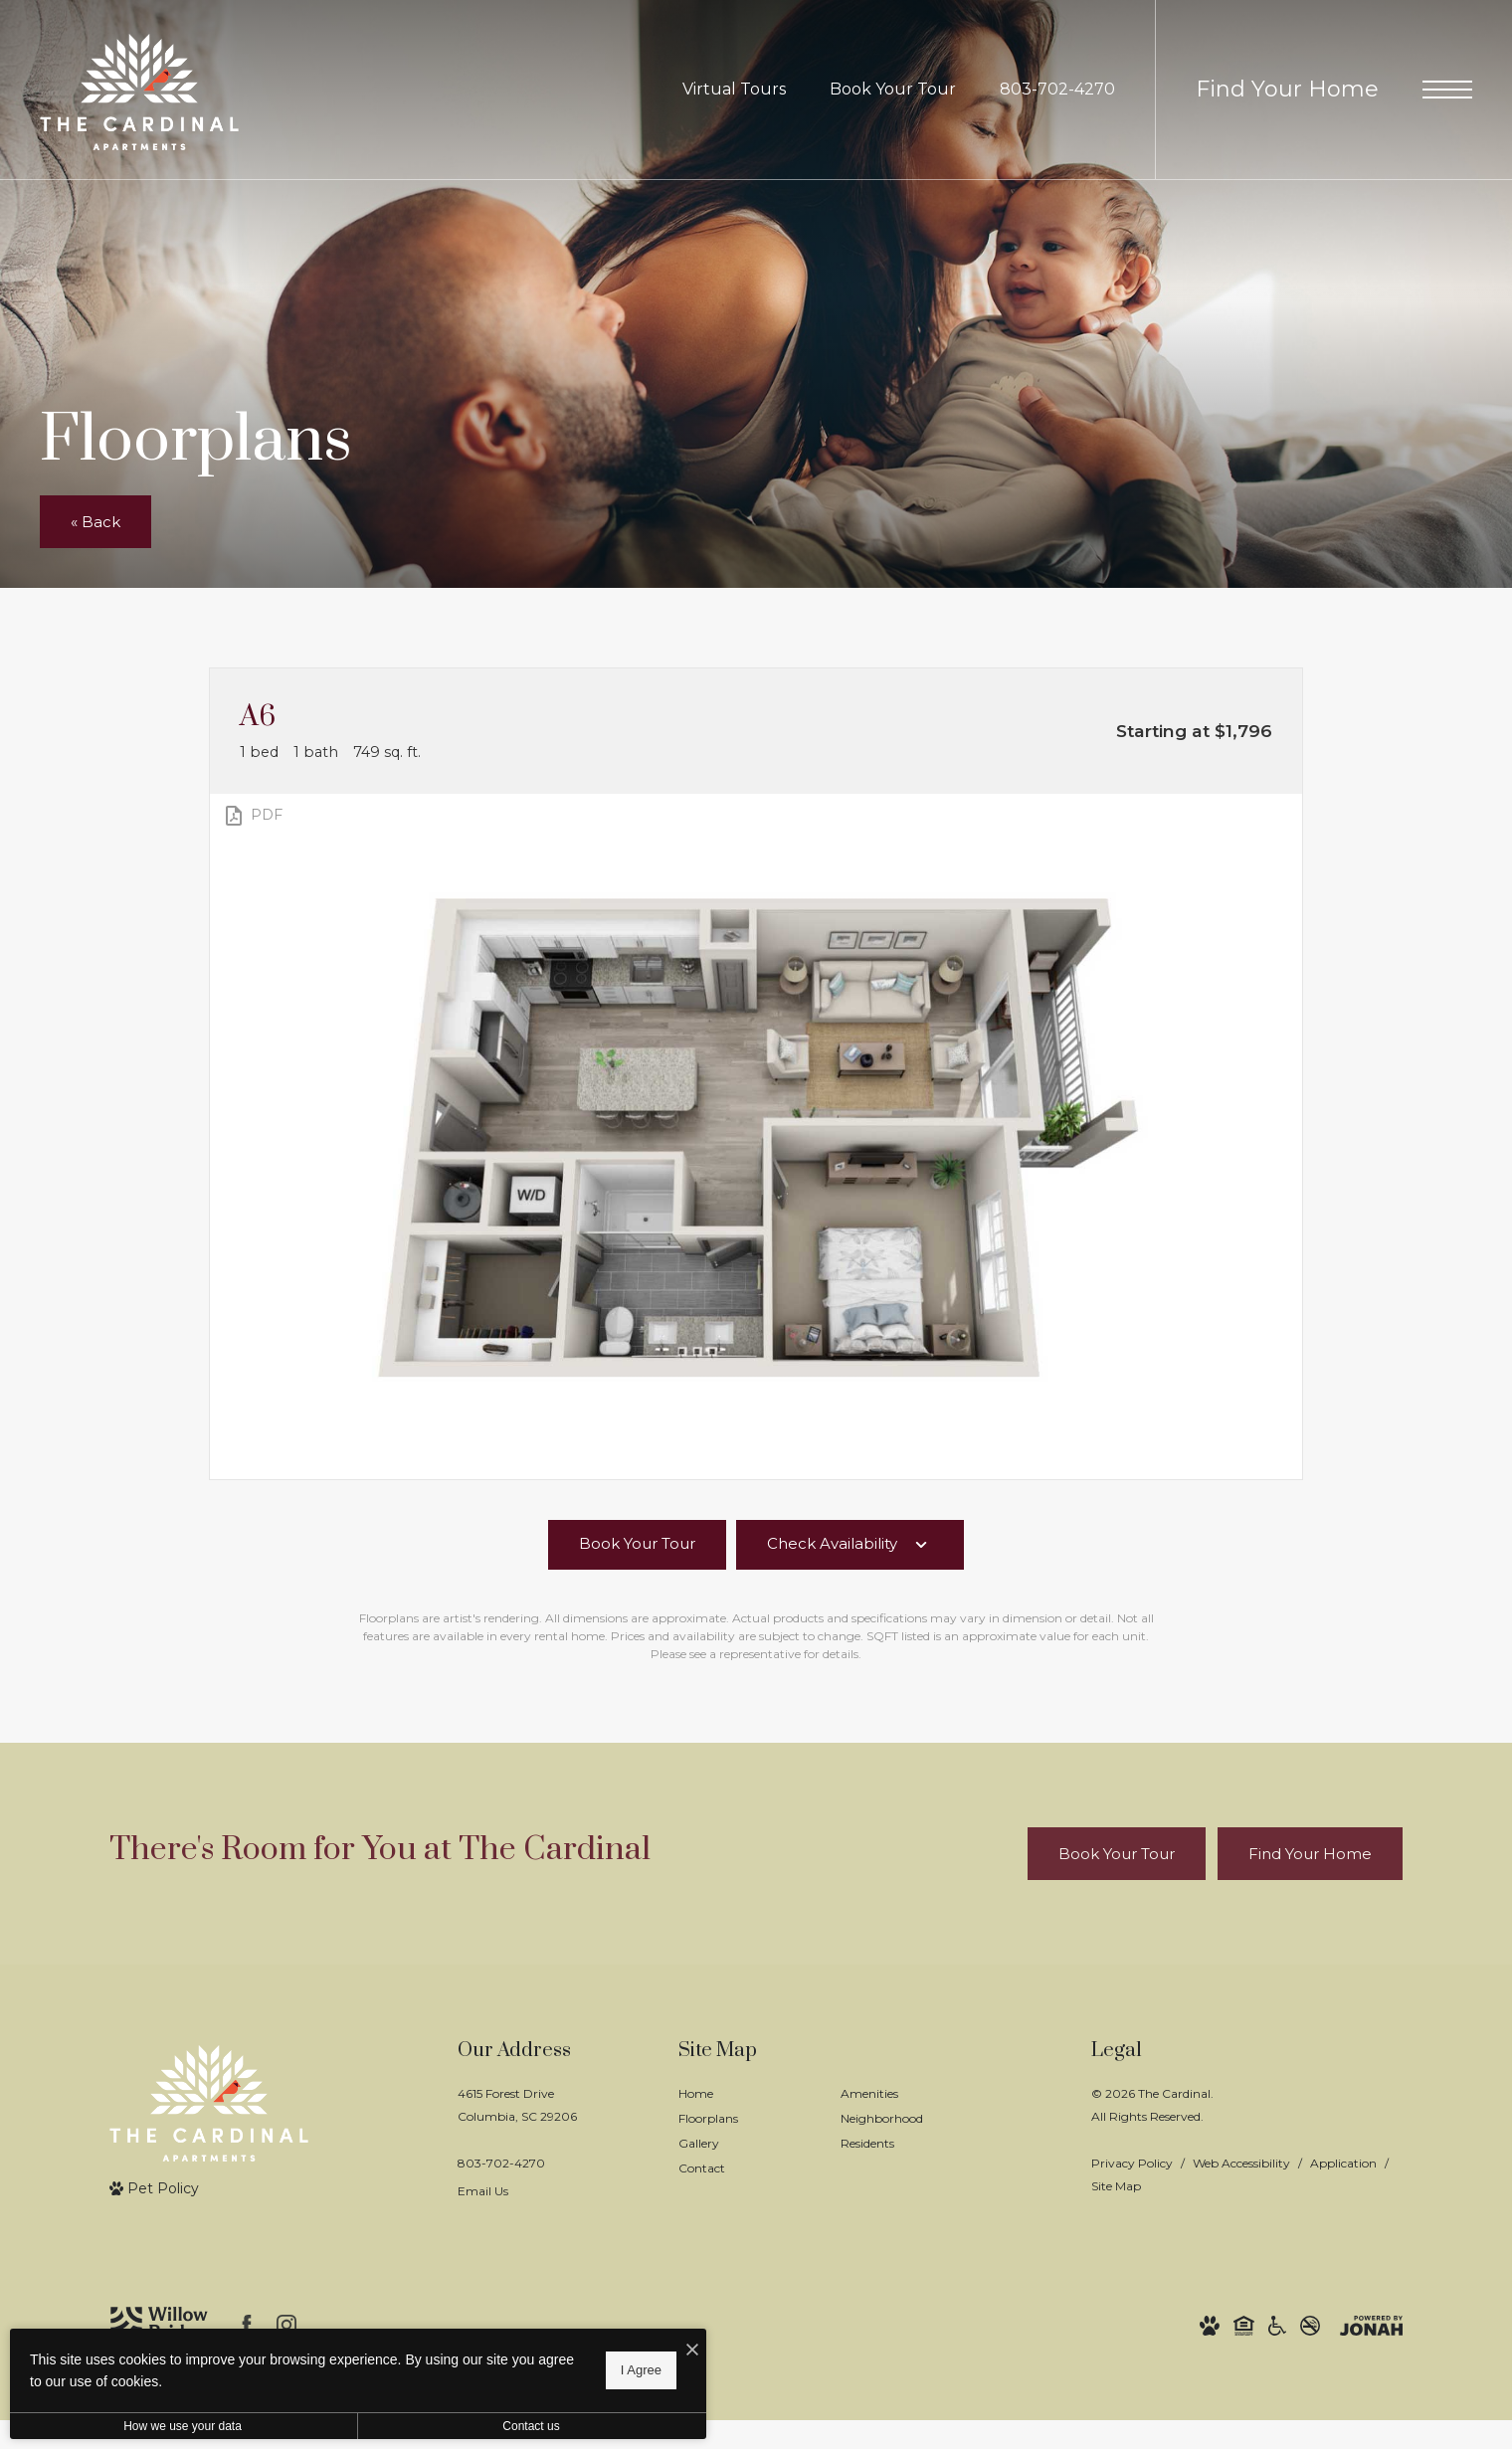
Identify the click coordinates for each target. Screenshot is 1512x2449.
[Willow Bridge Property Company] (159, 2325)
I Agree (641, 2369)
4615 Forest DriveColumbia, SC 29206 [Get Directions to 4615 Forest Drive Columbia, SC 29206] (517, 2105)
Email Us (483, 2190)
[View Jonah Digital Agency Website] (1371, 2325)
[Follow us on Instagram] (286, 2325)
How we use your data (182, 2426)
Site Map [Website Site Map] (1116, 2185)
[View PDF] (252, 816)
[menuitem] (743, 2094)
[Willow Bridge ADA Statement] (1277, 2325)
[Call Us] (517, 2163)
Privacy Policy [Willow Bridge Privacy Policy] (1132, 2163)
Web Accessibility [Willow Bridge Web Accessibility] (1241, 2163)
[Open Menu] (1447, 89)
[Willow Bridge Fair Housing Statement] (1243, 2325)
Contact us (530, 2426)
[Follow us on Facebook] (247, 2325)
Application (1343, 2163)
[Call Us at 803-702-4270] (1057, 90)
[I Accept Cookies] (692, 2351)
